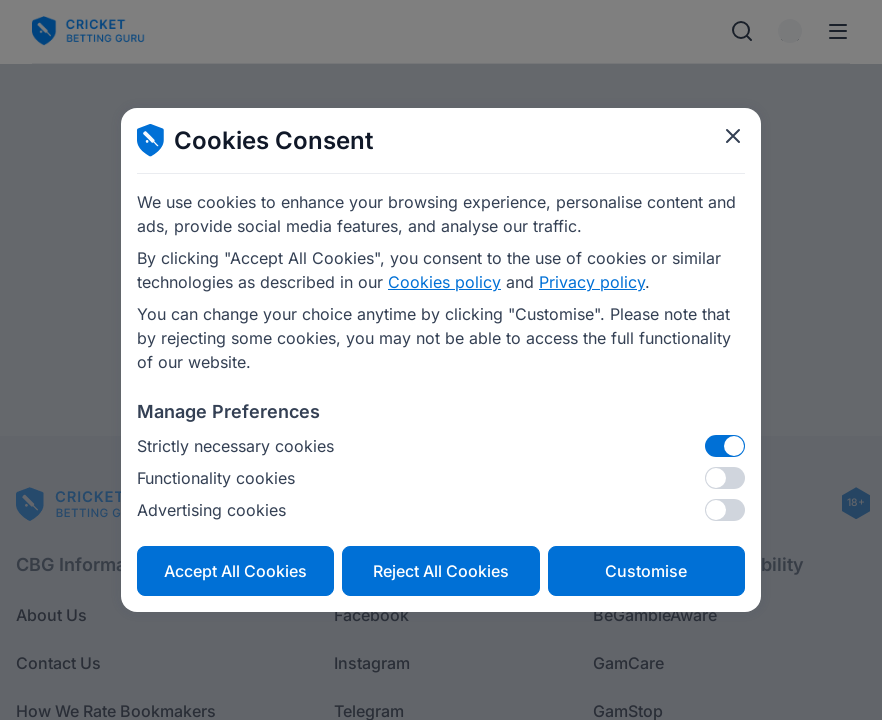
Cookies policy (444, 282)
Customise (646, 571)
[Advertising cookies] (725, 510)
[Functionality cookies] (725, 478)
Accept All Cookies (235, 571)
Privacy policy (592, 282)
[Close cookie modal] (733, 136)
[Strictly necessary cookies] (725, 446)
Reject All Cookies (441, 571)
